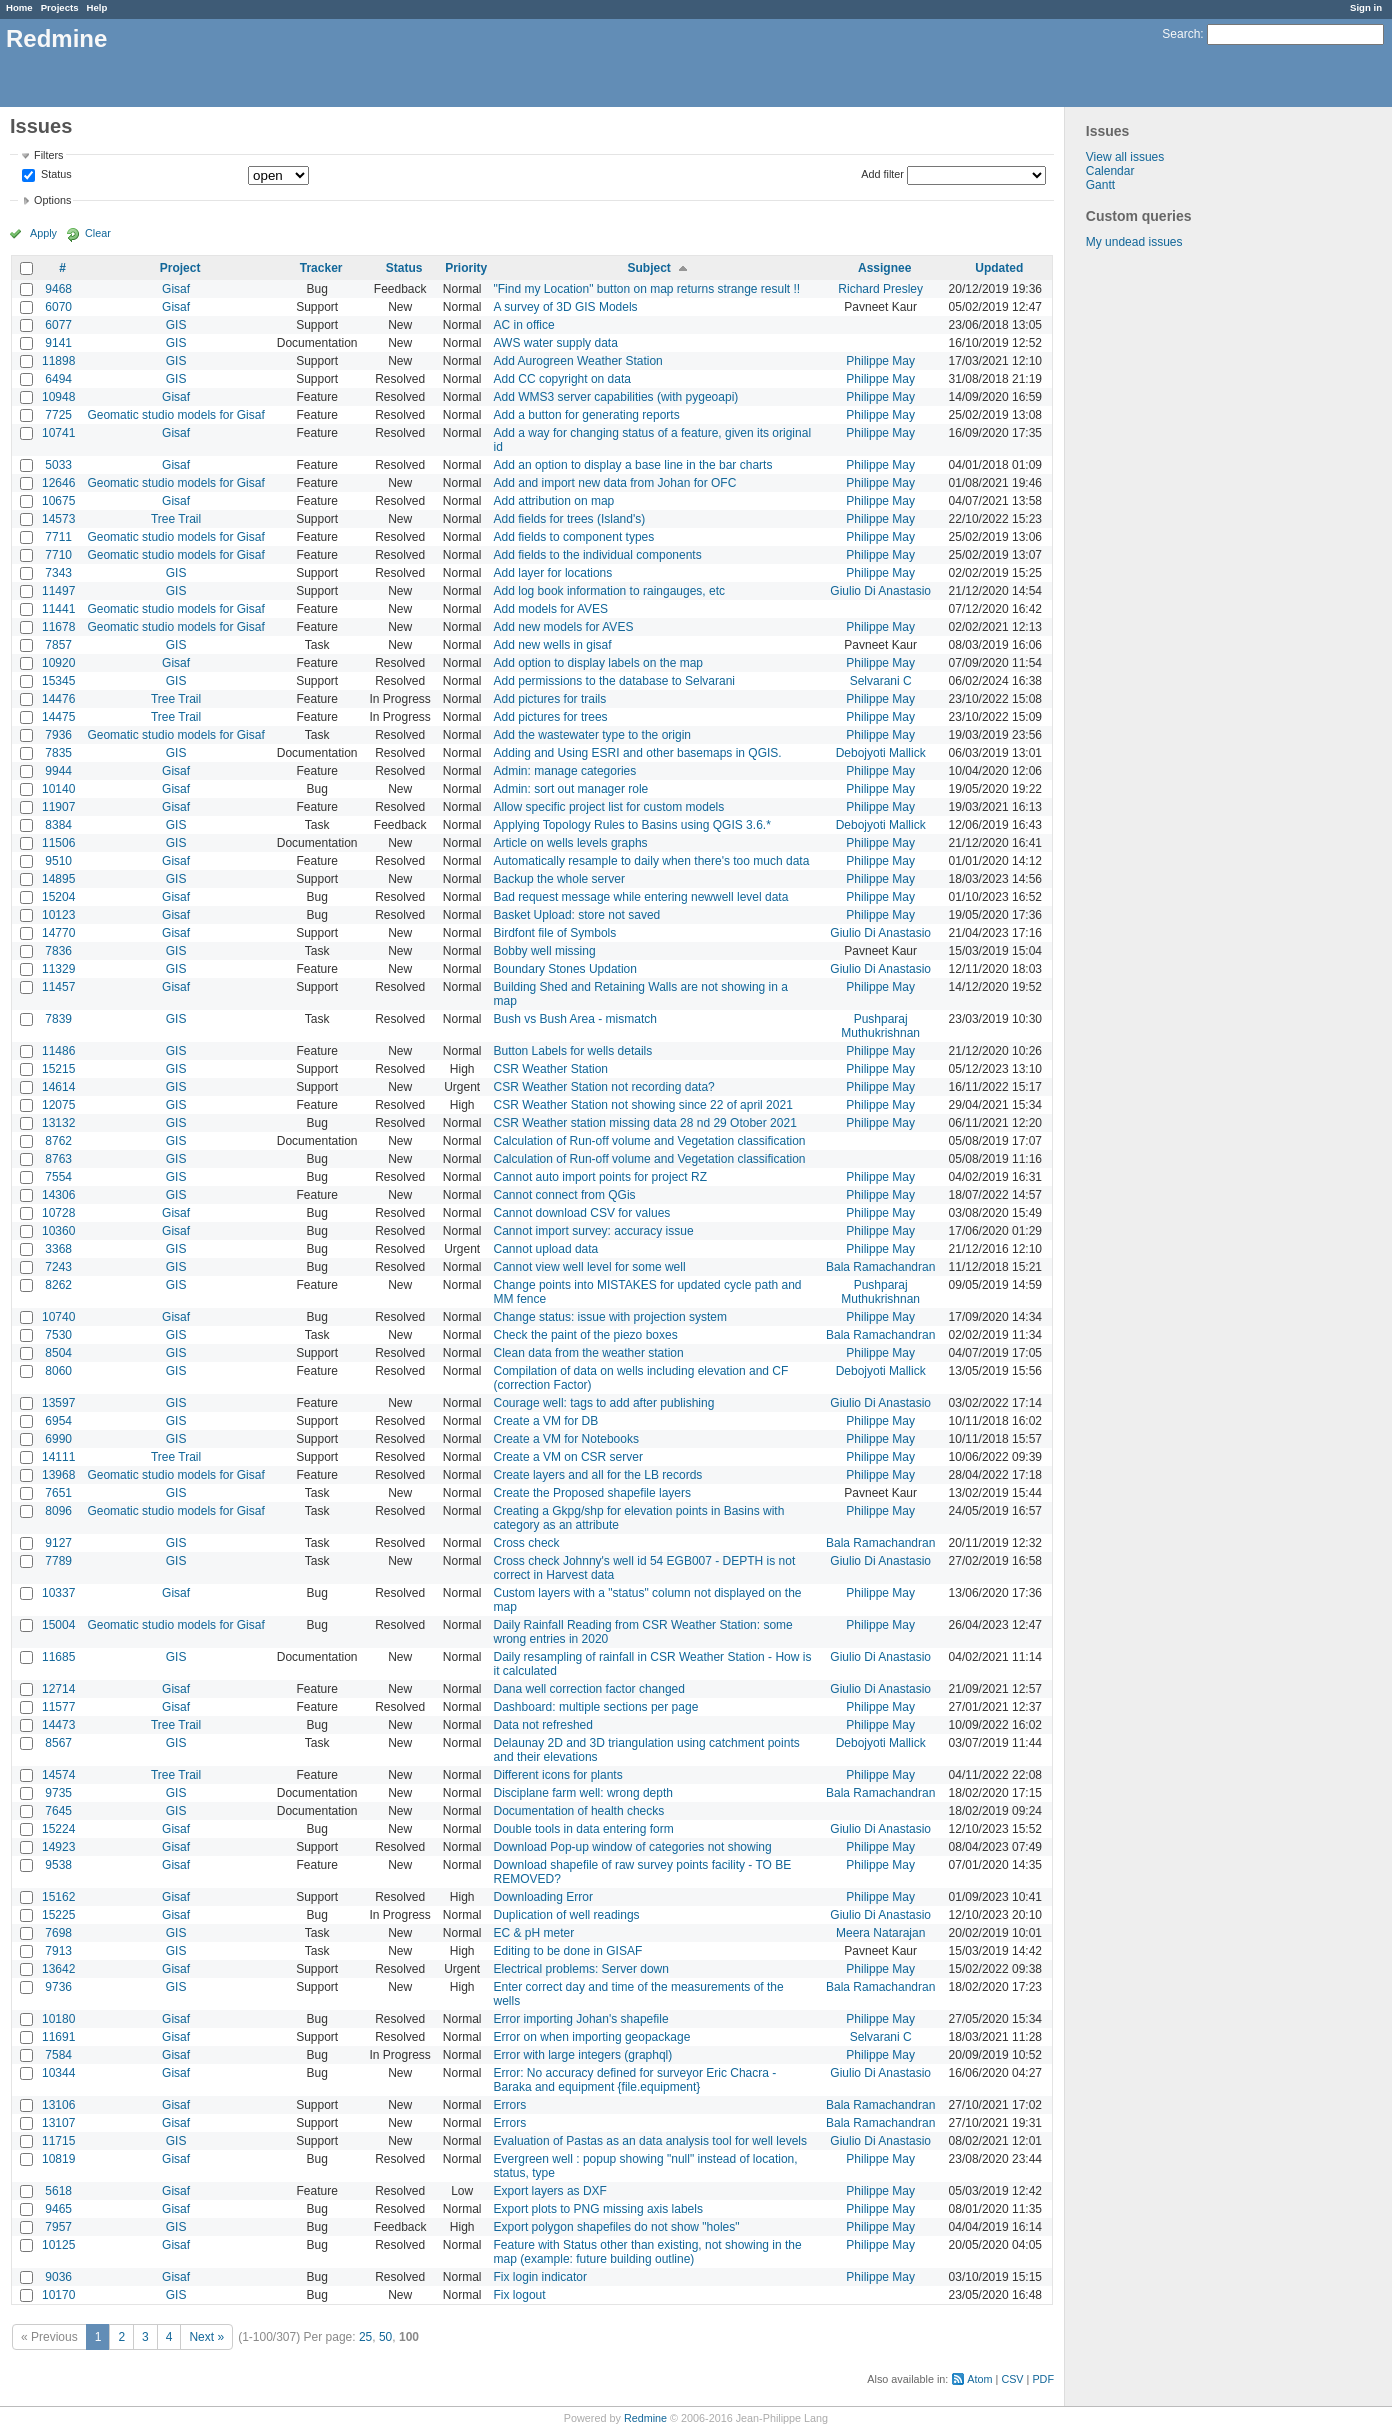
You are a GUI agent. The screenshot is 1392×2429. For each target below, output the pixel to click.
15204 (58, 897)
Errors (510, 2105)
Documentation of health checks (579, 1811)
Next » (206, 2337)
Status (55, 175)
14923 (58, 1847)
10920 (58, 663)
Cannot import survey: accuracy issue (594, 1231)
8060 (58, 1371)
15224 (58, 1829)
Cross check (527, 1543)
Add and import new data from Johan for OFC (615, 483)
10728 (58, 1213)
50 (385, 2337)
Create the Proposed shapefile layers (592, 1493)
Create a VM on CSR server (568, 1457)
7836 (58, 951)
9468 (58, 289)
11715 (58, 2141)
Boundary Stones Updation (565, 969)
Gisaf (176, 289)
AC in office (524, 325)
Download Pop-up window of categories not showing (633, 1847)
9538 (58, 1865)
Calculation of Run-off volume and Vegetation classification (650, 1141)
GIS (176, 325)
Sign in (1366, 7)
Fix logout (520, 2295)
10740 (58, 1317)
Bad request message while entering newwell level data (641, 897)
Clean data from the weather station (589, 1353)
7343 (58, 573)
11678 (58, 627)
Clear (98, 233)
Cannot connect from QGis (565, 1195)
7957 (58, 2227)
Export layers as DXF (550, 2191)
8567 (58, 1743)
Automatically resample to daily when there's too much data (652, 861)
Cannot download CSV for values (582, 1213)
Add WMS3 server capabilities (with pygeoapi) (616, 397)
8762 (58, 1141)
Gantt (1100, 185)
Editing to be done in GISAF (568, 1951)
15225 (58, 1915)
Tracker (321, 268)
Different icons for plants (558, 1775)
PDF (1043, 2379)
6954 (58, 1421)
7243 (58, 1267)
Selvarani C (881, 681)
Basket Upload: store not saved (577, 915)
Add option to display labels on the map (598, 663)
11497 (58, 591)
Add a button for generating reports (587, 415)
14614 (58, 1087)
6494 (58, 379)
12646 (58, 483)
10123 (58, 915)
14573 (58, 519)
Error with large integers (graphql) (583, 2055)
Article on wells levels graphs (571, 843)
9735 (58, 1793)
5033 (58, 465)
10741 (58, 433)
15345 (58, 681)
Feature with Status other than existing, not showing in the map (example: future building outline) (648, 2252)
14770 (58, 933)
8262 (58, 1285)
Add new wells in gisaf (553, 645)
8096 (58, 1511)
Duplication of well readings (567, 1915)
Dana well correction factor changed (589, 1689)
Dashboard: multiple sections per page (596, 1707)
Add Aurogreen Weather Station (578, 361)
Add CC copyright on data (562, 379)
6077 (58, 325)
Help (97, 7)
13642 (58, 1969)
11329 (58, 969)
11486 (58, 1051)
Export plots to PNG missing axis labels (598, 2209)
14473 (58, 1725)
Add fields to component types (574, 537)
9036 (58, 2277)
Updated (999, 268)
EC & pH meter (534, 1933)
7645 (58, 1811)
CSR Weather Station (551, 1069)
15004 (58, 1625)
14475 (58, 717)
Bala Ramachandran (880, 1267)
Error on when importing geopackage (592, 2037)
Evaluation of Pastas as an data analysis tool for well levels (651, 2141)
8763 (58, 1159)
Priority (466, 268)
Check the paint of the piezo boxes (586, 1335)
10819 (58, 2159)
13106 (58, 2105)
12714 (58, 1689)
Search (1181, 34)
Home (19, 7)
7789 (58, 1561)
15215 (58, 1069)
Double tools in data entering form (584, 1829)
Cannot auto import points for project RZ (600, 1177)
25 (365, 2337)
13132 (58, 1123)
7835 (58, 753)
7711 (58, 537)
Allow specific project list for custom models (609, 807)
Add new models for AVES (564, 627)
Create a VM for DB (546, 1421)
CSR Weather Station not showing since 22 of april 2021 (643, 1105)
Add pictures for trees (551, 717)
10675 (58, 501)
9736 (58, 1987)
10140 (58, 789)
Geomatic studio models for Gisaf (175, 415)
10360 (58, 1231)
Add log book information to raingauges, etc (609, 591)
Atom (979, 2379)
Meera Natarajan (880, 1933)
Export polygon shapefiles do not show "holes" (617, 2227)
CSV (1012, 2379)
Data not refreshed (543, 1725)
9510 (58, 861)
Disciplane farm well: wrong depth (583, 1793)
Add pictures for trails (550, 699)
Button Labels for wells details (573, 1051)
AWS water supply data (556, 343)
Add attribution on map (554, 501)
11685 (58, 1657)
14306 (58, 1195)
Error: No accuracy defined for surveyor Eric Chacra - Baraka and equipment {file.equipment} (635, 2080)
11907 (58, 807)
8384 (58, 825)
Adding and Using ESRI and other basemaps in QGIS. (638, 753)
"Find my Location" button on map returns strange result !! (647, 289)
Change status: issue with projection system (610, 1317)
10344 (58, 2073)
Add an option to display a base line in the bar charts (633, 465)
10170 (58, 2295)
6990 (58, 1439)
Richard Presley (880, 289)
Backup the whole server (559, 879)
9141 (58, 343)
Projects (60, 7)
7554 (58, 1177)
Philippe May (880, 361)
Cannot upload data (546, 1249)
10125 (58, 2245)
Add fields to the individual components (598, 555)
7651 (58, 1493)
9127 (58, 1543)
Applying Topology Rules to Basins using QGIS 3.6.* (632, 825)
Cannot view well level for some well (590, 1267)
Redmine (645, 2418)
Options (52, 200)
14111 (58, 1457)
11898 (58, 361)
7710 (58, 555)
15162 (58, 1897)
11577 (58, 1707)
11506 (58, 843)
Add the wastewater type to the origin (592, 735)
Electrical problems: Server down (581, 1969)
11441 (58, 609)
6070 (58, 307)
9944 (58, 771)
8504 (58, 1353)
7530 (58, 1335)
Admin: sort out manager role (571, 789)
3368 (58, 1249)
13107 (58, 2123)
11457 (58, 987)
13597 (58, 1403)
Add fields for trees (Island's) (570, 519)
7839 (58, 1019)
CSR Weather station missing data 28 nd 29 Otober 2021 (645, 1123)
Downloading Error (543, 1897)
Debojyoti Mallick (881, 753)
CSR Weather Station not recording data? (604, 1087)
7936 (58, 735)
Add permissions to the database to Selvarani (614, 681)
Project (180, 268)
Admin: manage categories (565, 771)
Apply (43, 233)
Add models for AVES (551, 609)
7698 (58, 1933)
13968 (58, 1475)
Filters (48, 155)
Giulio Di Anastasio (880, 591)
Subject (648, 268)
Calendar (1110, 171)
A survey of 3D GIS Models (566, 307)
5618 (58, 2191)
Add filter (882, 174)
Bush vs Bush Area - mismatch (575, 1019)
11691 (58, 2037)
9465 (58, 2209)
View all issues (1125, 157)
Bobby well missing (545, 951)
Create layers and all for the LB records (598, 1475)
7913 (58, 1951)
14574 (58, 1775)
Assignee (884, 268)
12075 (58, 1105)
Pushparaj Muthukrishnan (880, 1026)
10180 (58, 2019)
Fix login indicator (540, 2277)
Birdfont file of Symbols (555, 933)
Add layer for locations (553, 573)
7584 (58, 2055)
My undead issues (1134, 242)
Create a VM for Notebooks (566, 1439)
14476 (58, 699)
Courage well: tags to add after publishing (604, 1403)
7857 (58, 645)
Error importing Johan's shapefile (581, 2019)
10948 (58, 397)
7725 (58, 415)
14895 (58, 879)
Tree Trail (176, 519)
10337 (58, 1593)
